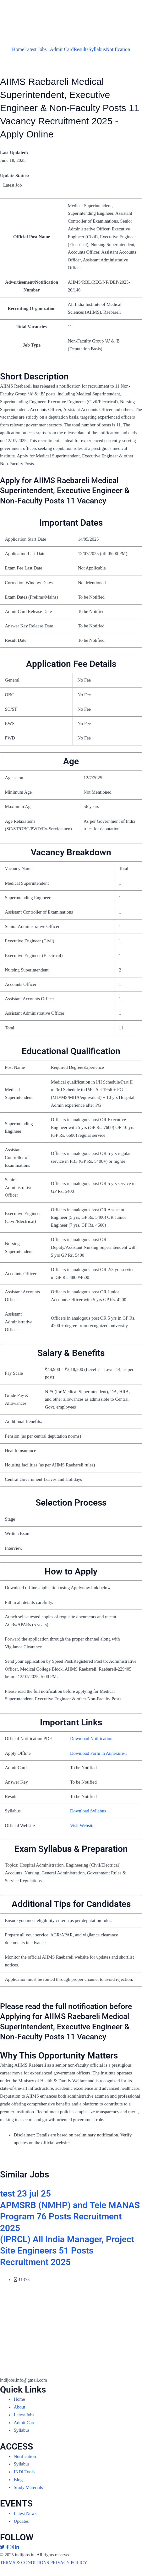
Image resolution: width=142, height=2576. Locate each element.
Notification (118, 49)
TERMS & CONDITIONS (24, 2562)
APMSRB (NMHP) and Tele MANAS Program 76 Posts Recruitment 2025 (70, 2216)
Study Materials (28, 2487)
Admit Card (62, 49)
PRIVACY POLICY (68, 2562)
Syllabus (97, 49)
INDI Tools (24, 2471)
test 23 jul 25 (25, 2193)
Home (18, 49)
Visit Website (82, 1825)
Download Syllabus (88, 1810)
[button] (37, 49)
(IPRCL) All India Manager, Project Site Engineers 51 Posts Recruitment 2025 (67, 2250)
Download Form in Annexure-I (98, 1753)
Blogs (19, 2479)
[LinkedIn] (17, 2547)
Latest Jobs (35, 49)
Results (81, 49)
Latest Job (12, 185)
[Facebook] (8, 2547)
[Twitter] (3, 2547)
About (19, 2406)
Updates (21, 2521)
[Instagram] (12, 2547)
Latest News (25, 2513)
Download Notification (91, 1738)
